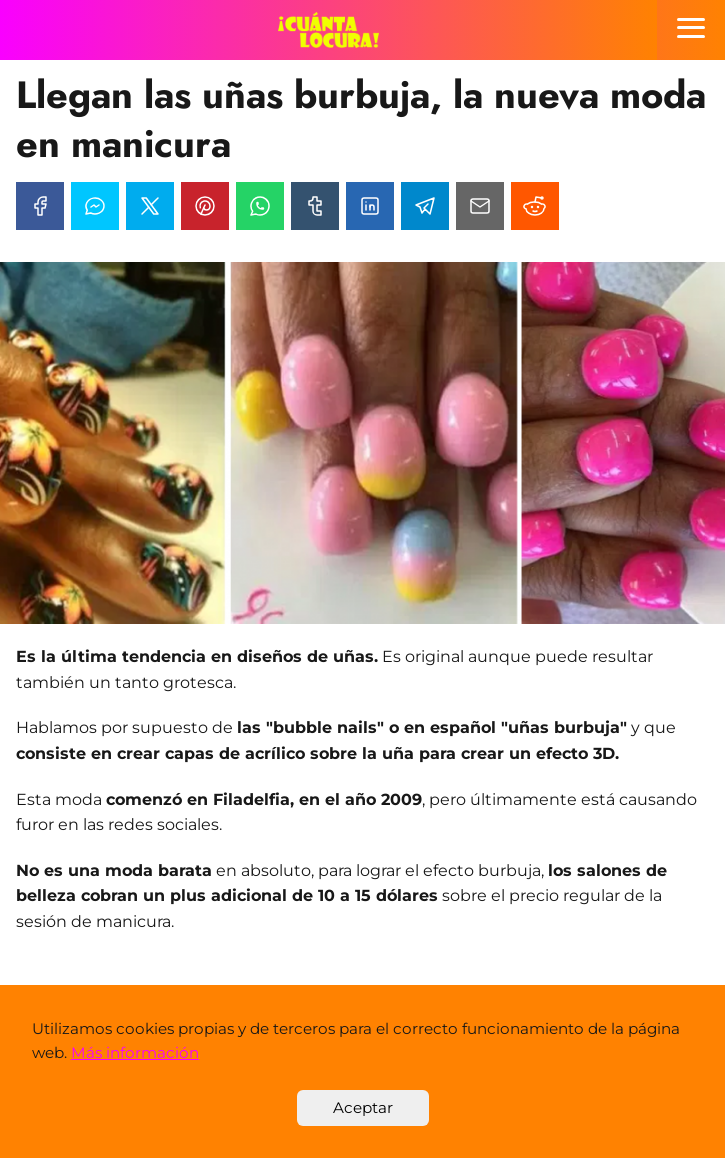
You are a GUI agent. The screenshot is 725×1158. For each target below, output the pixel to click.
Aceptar (363, 1107)
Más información (135, 1052)
